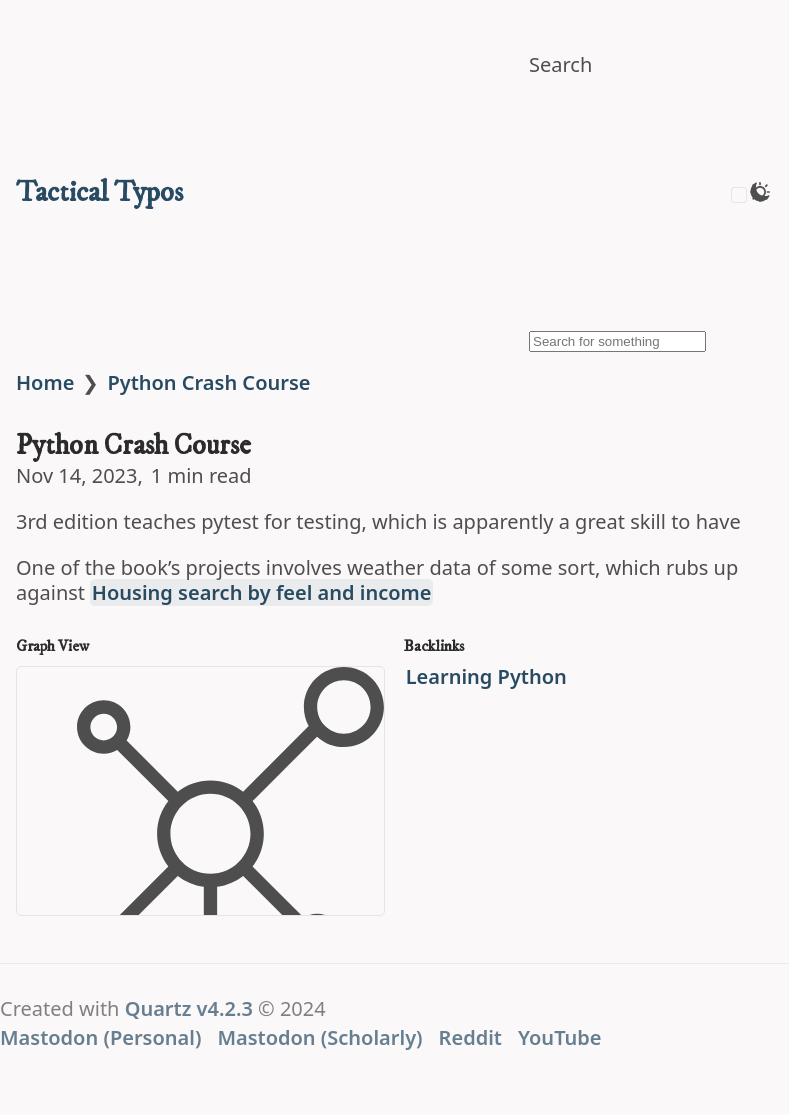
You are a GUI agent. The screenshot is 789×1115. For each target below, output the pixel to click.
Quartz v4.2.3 (189, 1008)
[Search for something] (617, 341)
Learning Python (486, 676)
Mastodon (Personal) (100, 1037)
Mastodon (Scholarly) (319, 1037)
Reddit (470, 1037)
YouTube (560, 1037)
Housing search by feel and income (262, 592)
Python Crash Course (208, 382)
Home (45, 382)
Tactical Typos (99, 192)
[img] (641, 209)
